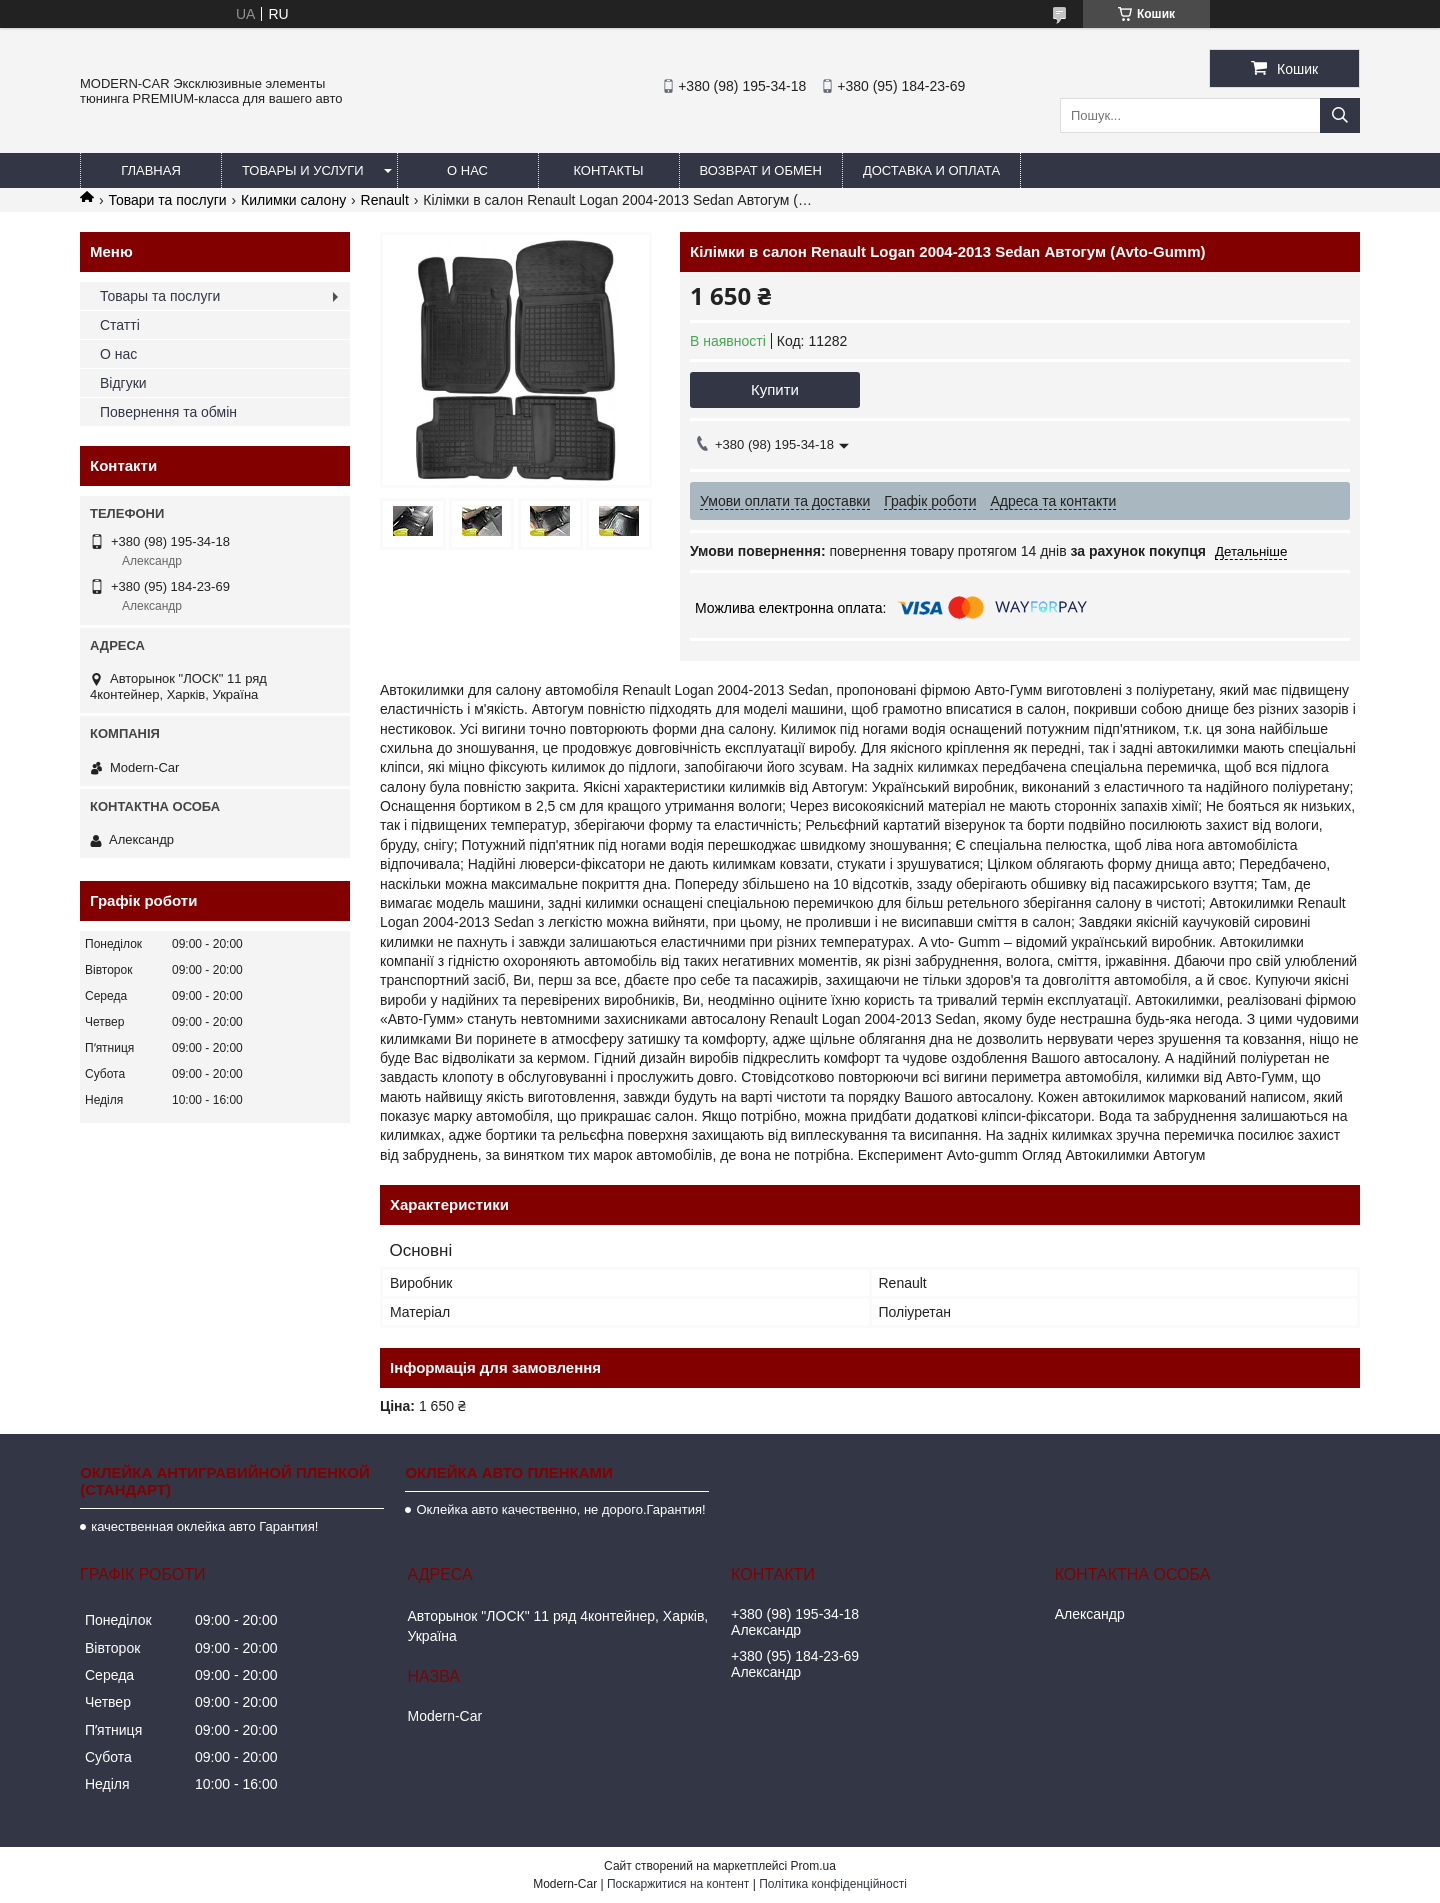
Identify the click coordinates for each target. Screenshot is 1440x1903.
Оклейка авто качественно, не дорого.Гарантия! (560, 1509)
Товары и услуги (303, 170)
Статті (120, 325)
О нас (467, 170)
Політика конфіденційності (833, 1884)
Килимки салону (293, 200)
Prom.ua (813, 1866)
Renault (385, 200)
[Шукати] (1340, 115)
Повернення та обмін (168, 412)
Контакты (608, 170)
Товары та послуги (160, 296)
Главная (151, 170)
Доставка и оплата (931, 170)
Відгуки (123, 383)
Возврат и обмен (761, 170)
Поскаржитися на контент (678, 1884)
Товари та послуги (167, 200)
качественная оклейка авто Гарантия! (204, 1526)
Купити (775, 389)
